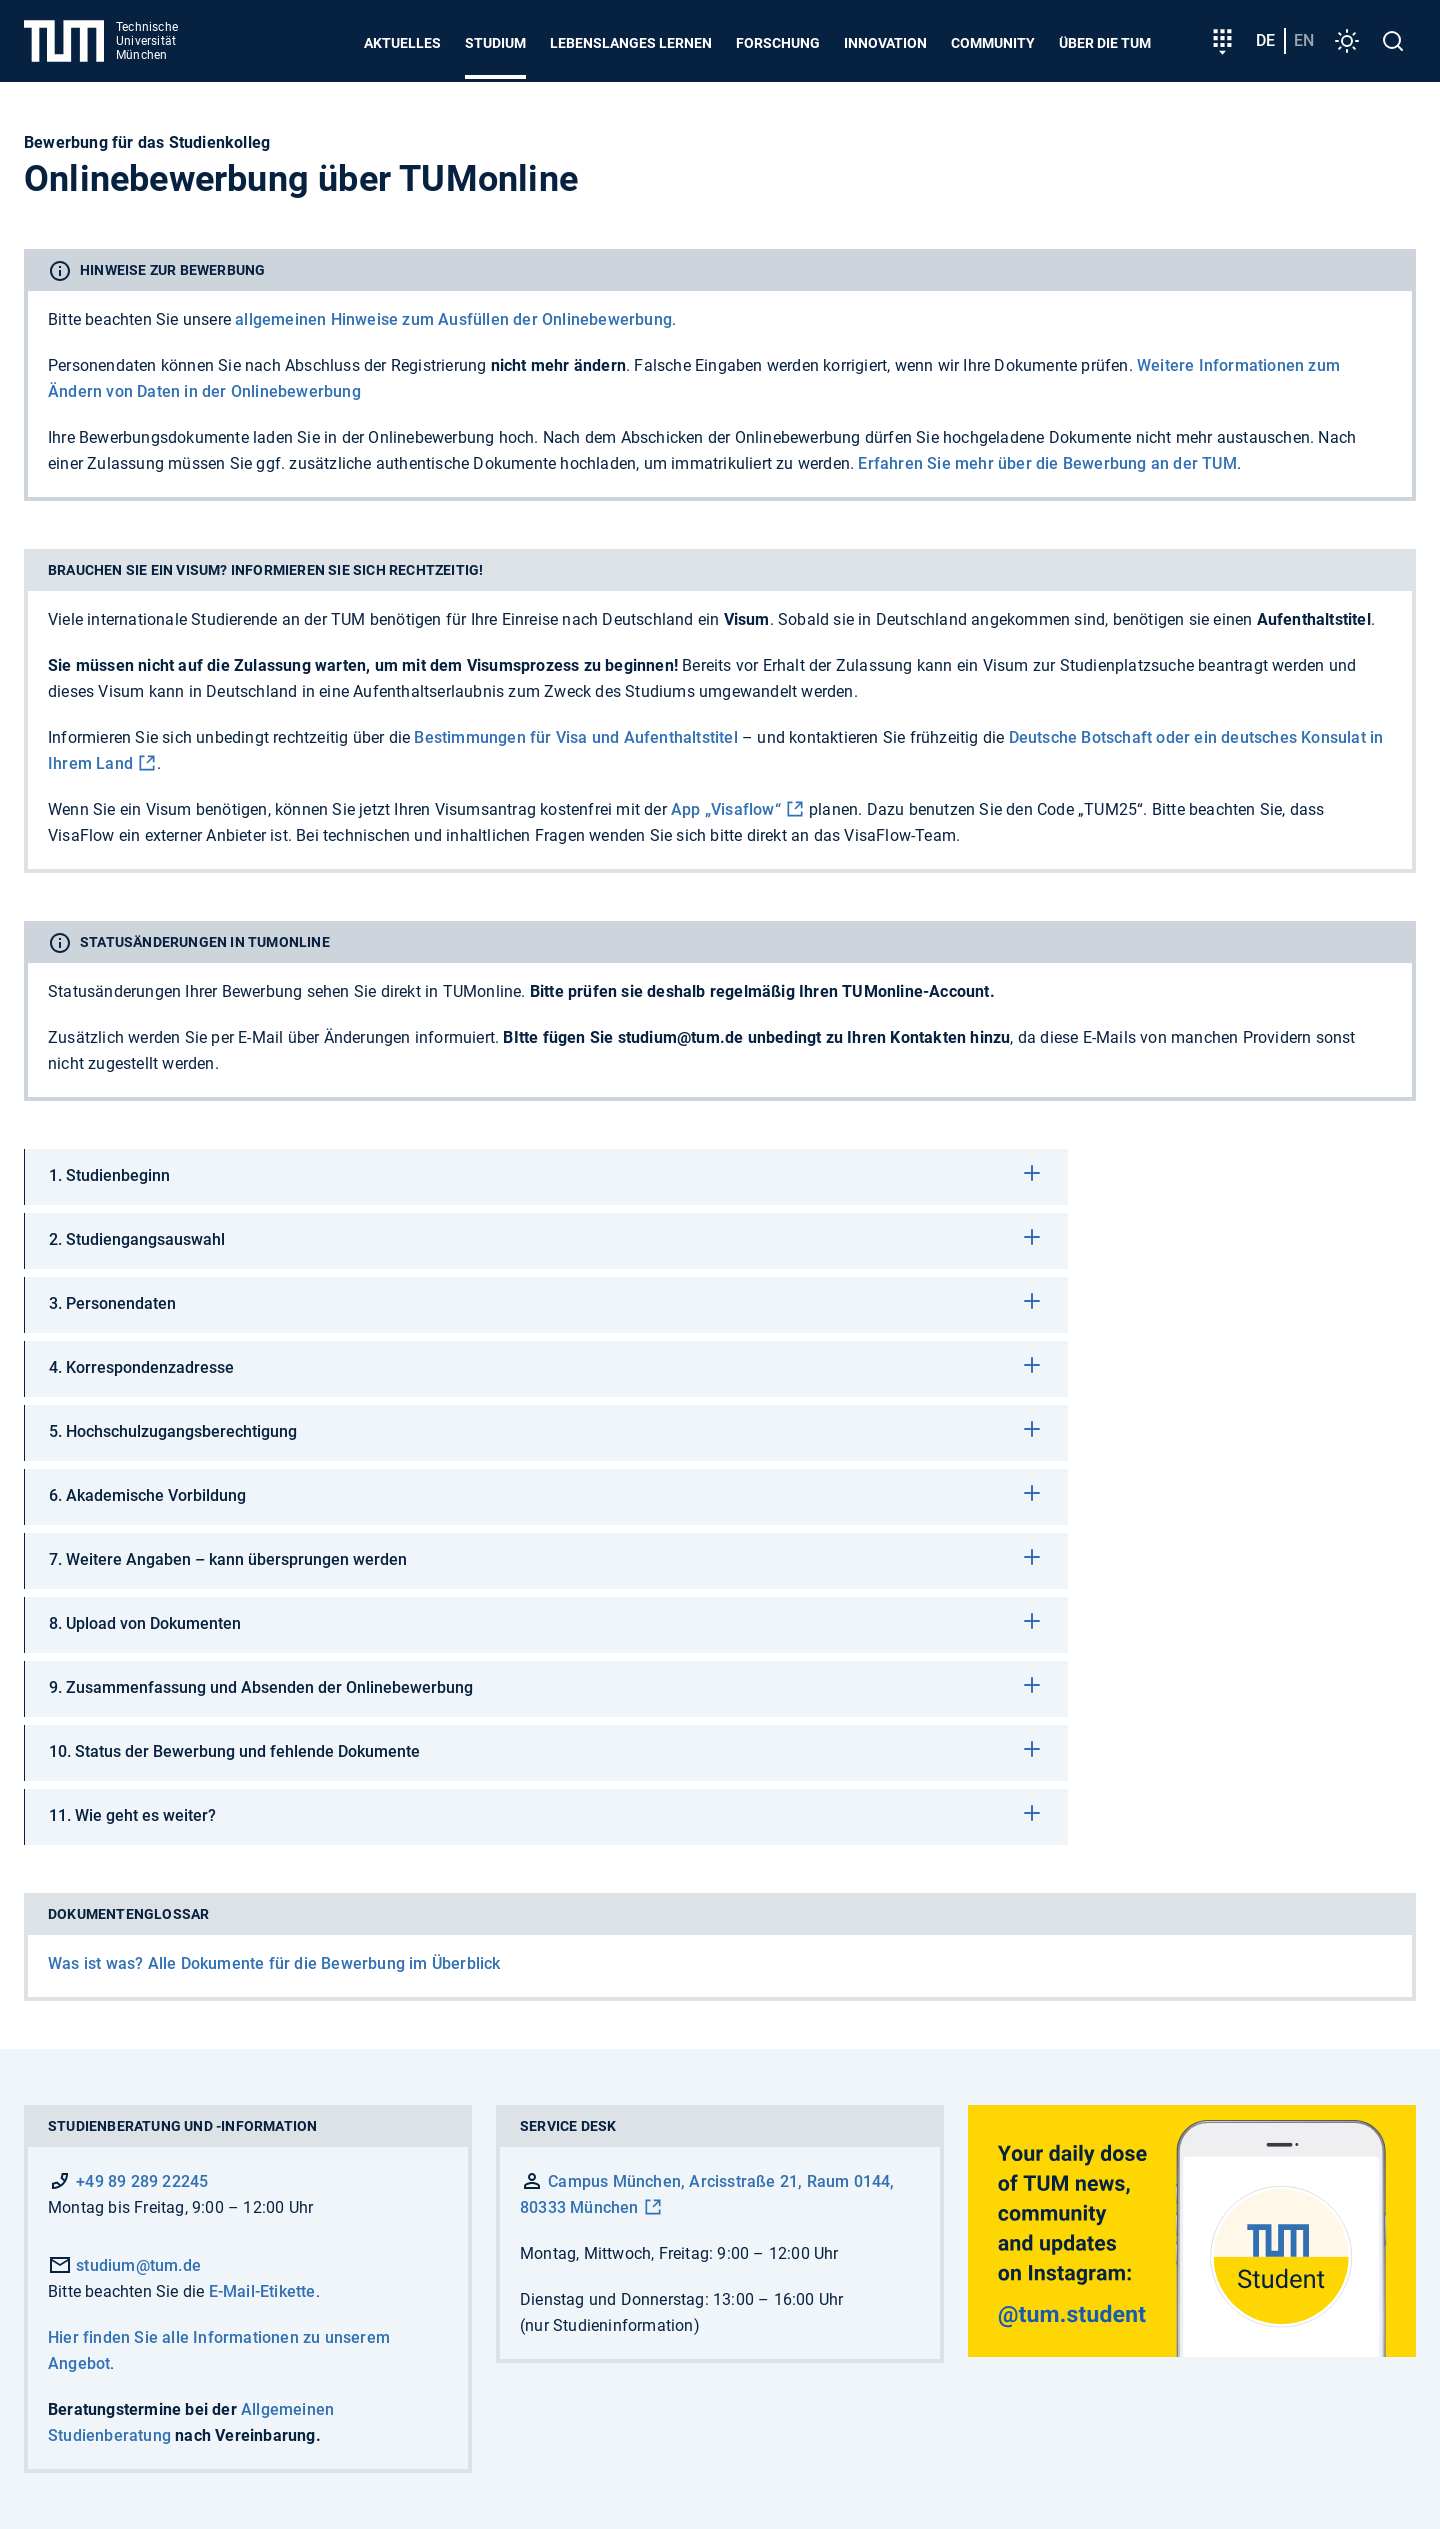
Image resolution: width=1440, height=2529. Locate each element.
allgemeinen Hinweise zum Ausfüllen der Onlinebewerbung (453, 319)
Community (993, 43)
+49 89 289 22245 (142, 2181)
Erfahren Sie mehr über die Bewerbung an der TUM (1047, 463)
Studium (495, 43)
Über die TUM (1105, 43)
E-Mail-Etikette (262, 2291)
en (1304, 40)
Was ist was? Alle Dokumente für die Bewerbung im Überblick (274, 1963)
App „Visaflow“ (726, 809)
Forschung (778, 43)
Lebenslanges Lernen (631, 43)
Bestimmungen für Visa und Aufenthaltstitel (575, 737)
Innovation (885, 43)
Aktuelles (402, 43)
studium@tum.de (124, 2265)
